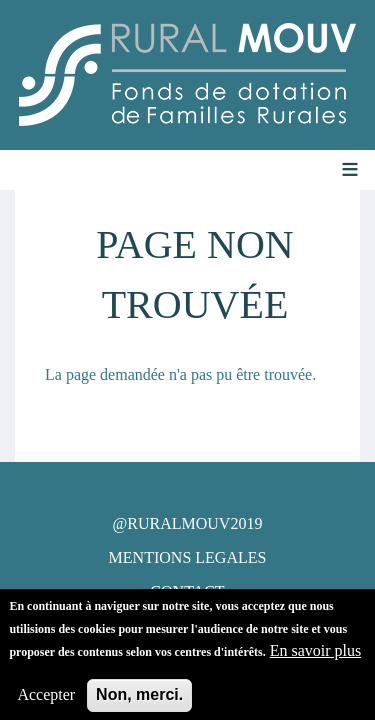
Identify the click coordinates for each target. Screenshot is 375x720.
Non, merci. (139, 699)
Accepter (46, 699)
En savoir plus (316, 655)
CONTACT (187, 591)
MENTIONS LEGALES (188, 557)
